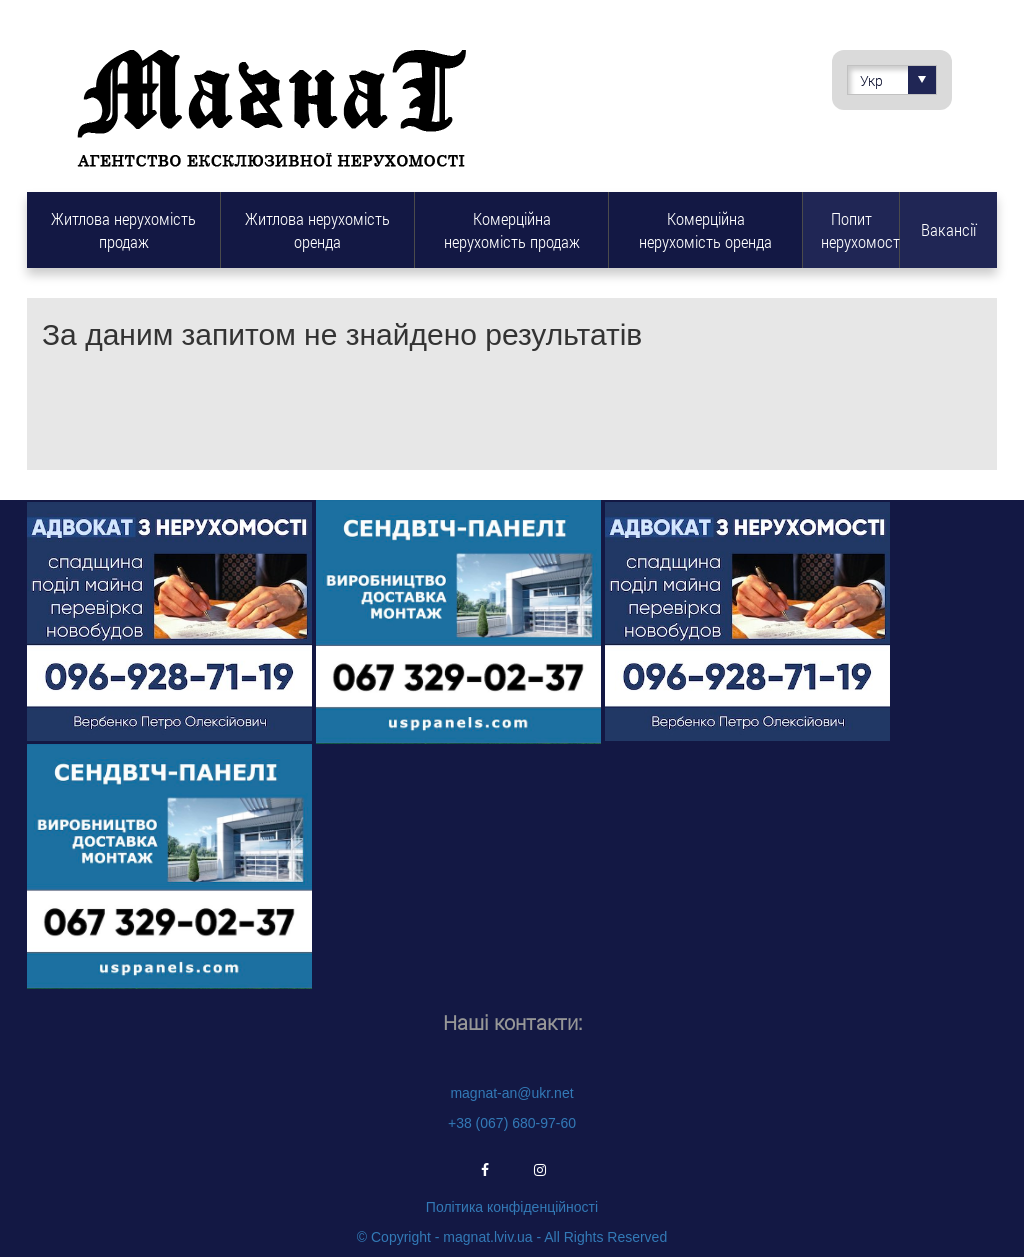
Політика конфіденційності (512, 1207)
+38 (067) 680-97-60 (512, 1123)
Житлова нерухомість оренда (317, 230)
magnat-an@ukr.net (511, 1093)
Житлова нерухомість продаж (123, 230)
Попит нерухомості (860, 230)
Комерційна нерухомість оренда (705, 230)
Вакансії (948, 229)
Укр (898, 80)
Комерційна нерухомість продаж (512, 230)
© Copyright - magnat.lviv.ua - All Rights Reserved (512, 1237)
